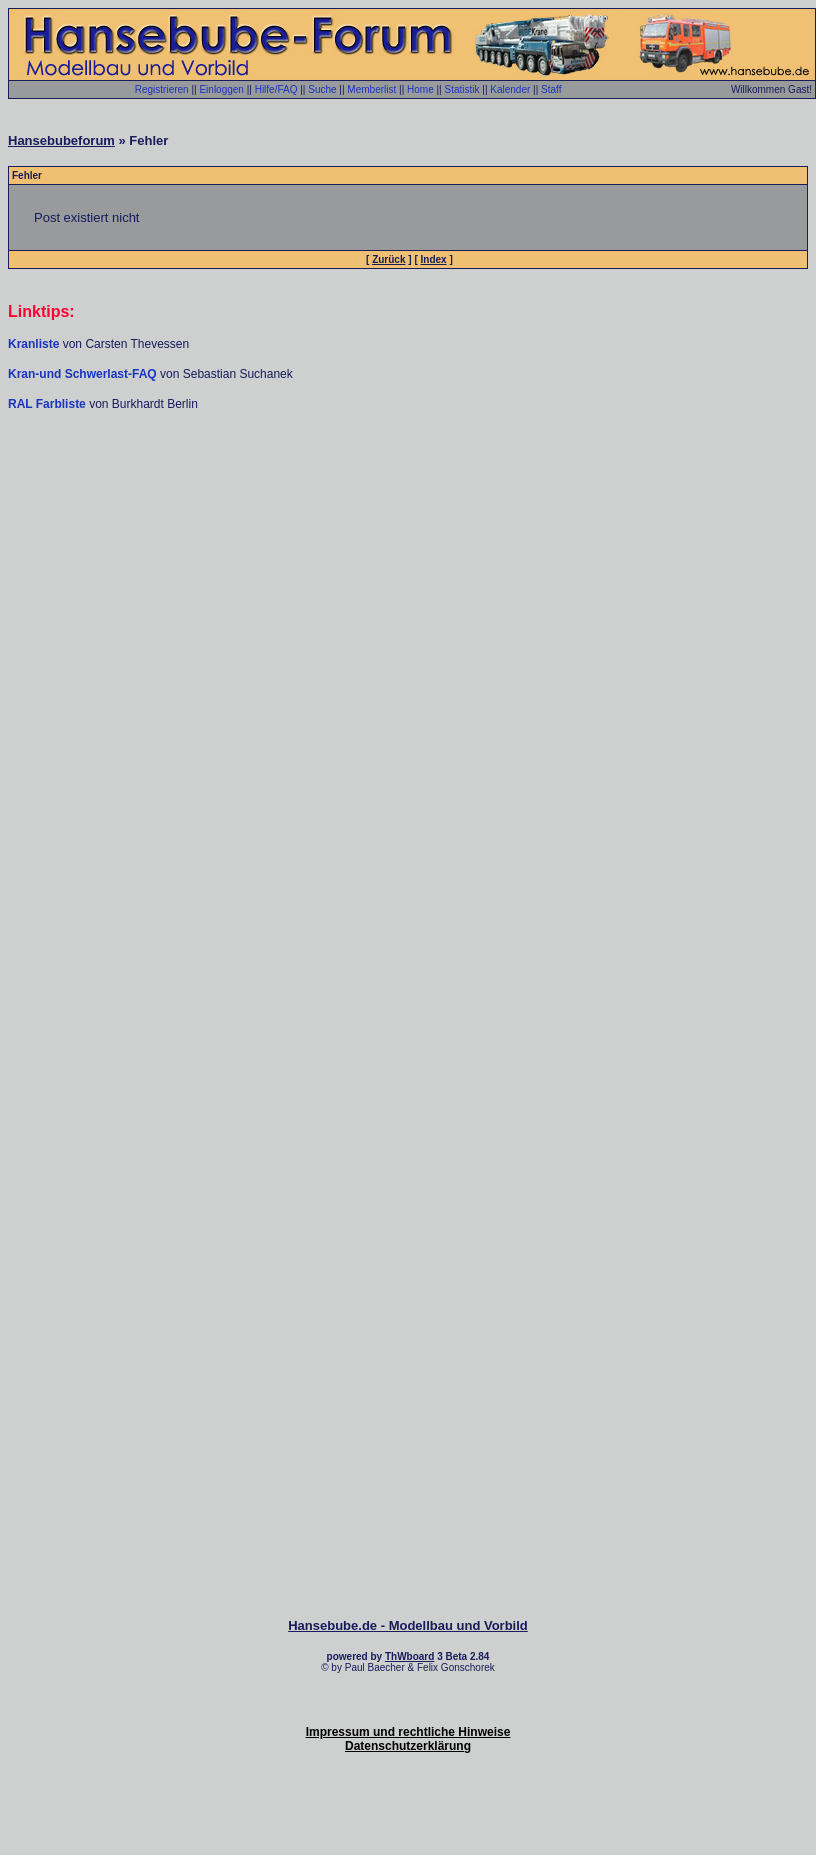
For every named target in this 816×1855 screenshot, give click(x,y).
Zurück (388, 259)
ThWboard (409, 1656)
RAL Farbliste (48, 404)
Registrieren (162, 89)
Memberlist (371, 89)
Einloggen (221, 89)
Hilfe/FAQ (276, 89)
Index (434, 259)
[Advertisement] (404, 614)
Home (420, 89)
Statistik (461, 89)
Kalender (510, 89)
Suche (322, 89)
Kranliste (33, 344)
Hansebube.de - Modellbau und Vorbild (408, 1625)
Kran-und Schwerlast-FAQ (84, 374)
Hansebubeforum (61, 140)
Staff (551, 89)
